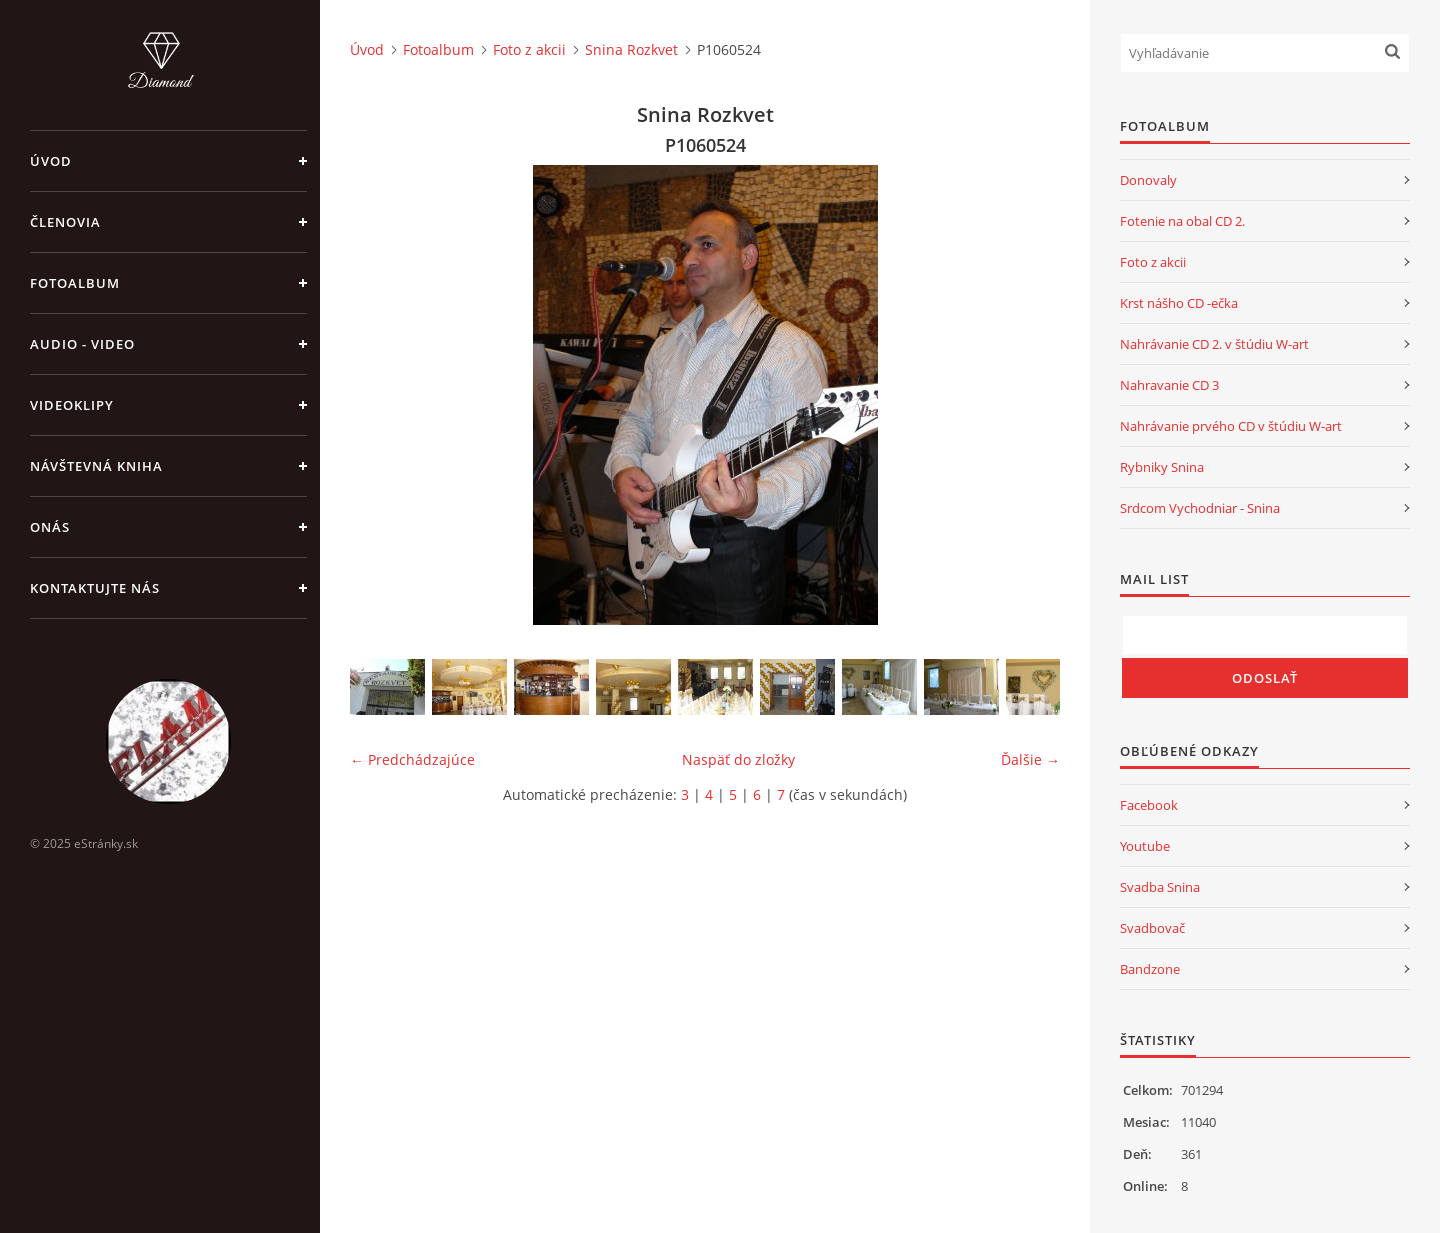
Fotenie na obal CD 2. (1182, 221)
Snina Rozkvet (631, 49)
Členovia (65, 222)
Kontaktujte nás (95, 588)
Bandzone (1150, 969)
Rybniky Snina (1162, 467)
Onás (50, 527)
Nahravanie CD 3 (1169, 385)
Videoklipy (72, 405)
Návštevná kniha (96, 466)
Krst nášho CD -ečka (1179, 303)
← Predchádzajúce (412, 759)
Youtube (1145, 846)
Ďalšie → (1030, 759)
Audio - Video (82, 344)
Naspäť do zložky (738, 759)
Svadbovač (1152, 928)
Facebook (1149, 805)
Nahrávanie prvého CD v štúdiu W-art (1231, 426)
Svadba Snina (1160, 887)
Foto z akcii (529, 49)
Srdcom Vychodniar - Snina (1200, 508)
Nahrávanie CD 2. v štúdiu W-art (1214, 344)
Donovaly (1148, 180)
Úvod (51, 161)
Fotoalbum (75, 283)
